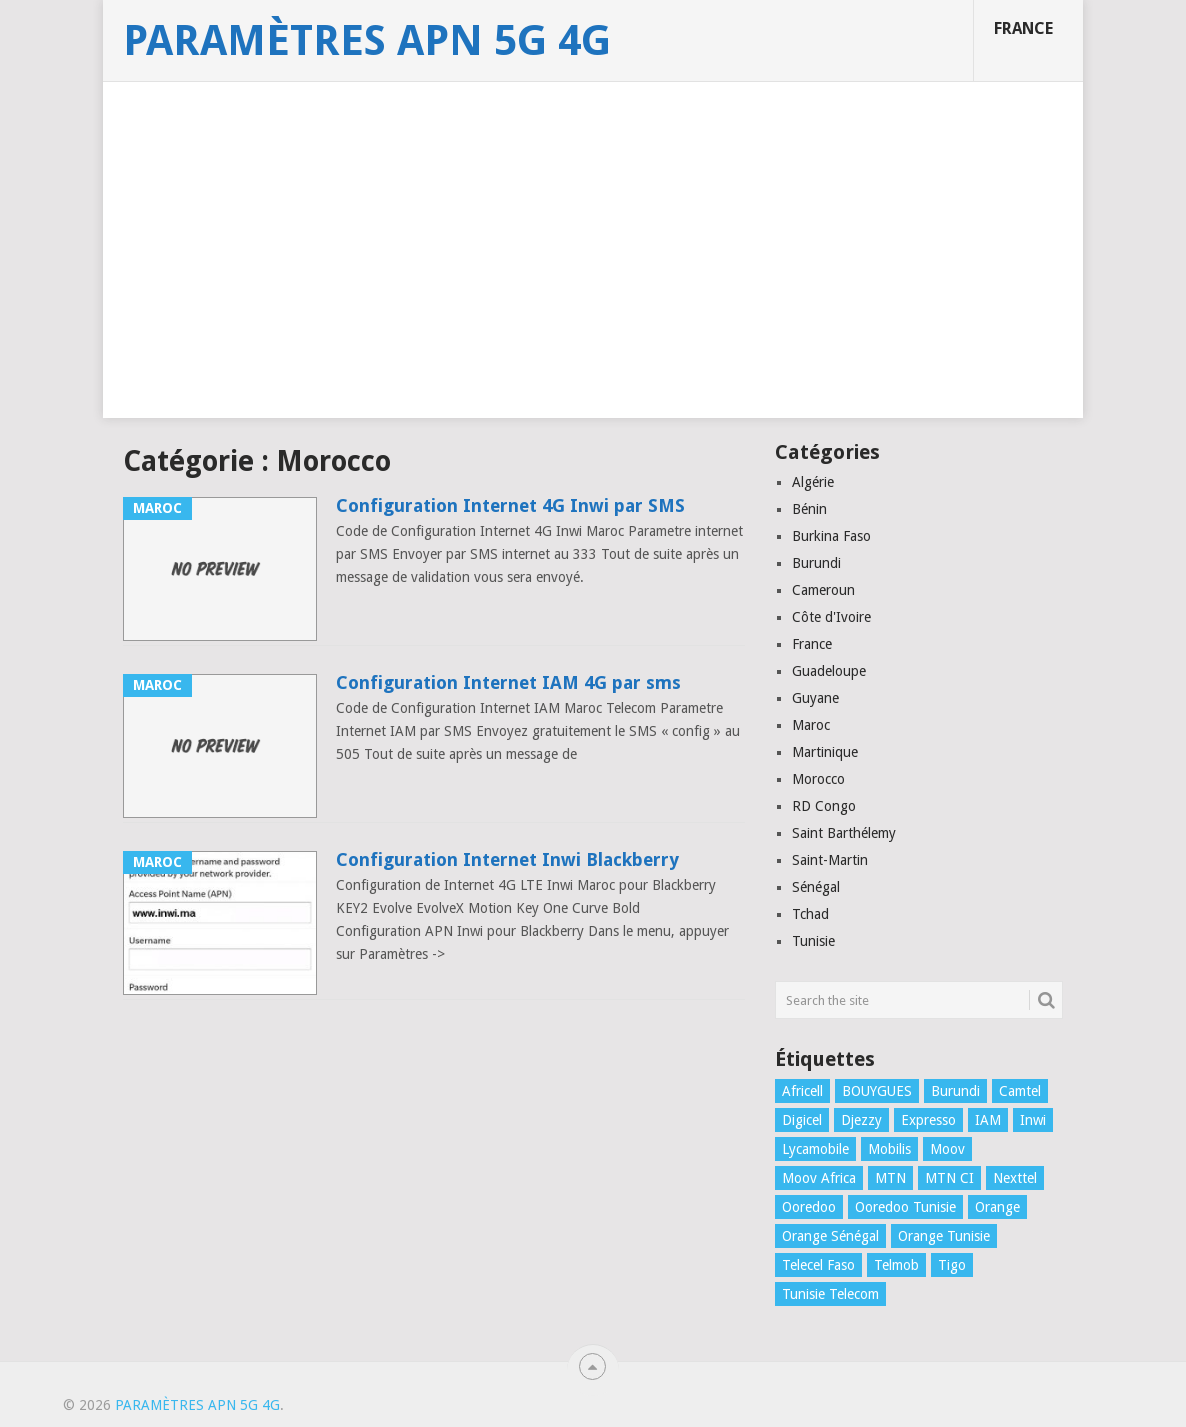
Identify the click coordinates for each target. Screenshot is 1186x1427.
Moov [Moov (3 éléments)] (947, 1149)
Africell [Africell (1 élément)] (802, 1091)
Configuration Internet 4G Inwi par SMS (510, 505)
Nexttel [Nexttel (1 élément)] (1015, 1178)
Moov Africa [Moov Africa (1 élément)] (819, 1178)
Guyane (815, 698)
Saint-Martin (830, 860)
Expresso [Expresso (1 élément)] (928, 1120)
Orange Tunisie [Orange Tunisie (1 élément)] (944, 1236)
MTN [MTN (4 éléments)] (890, 1178)
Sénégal (816, 887)
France (1023, 28)
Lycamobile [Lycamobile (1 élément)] (815, 1149)
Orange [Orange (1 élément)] (997, 1207)
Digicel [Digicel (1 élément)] (802, 1120)
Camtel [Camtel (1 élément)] (1020, 1091)
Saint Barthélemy (844, 833)
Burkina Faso (831, 536)
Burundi (816, 563)
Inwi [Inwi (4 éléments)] (1033, 1120)
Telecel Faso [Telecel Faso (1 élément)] (818, 1265)
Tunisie (813, 941)
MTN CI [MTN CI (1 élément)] (949, 1178)
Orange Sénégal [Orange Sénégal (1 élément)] (830, 1236)
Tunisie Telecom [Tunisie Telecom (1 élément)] (830, 1294)
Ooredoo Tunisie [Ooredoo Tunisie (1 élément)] (905, 1207)
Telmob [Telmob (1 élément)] (896, 1265)
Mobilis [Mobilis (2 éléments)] (889, 1149)
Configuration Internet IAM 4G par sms (508, 682)
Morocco (818, 779)
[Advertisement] (593, 278)
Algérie (813, 482)
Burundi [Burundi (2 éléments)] (955, 1091)
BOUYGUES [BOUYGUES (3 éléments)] (877, 1091)
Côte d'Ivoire (831, 617)
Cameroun (823, 590)
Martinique (825, 752)
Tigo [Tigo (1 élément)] (952, 1265)
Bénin (809, 509)
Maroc (811, 725)
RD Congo (824, 806)
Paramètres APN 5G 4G (367, 41)
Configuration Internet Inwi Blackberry (507, 859)
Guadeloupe (829, 671)
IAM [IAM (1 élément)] (988, 1120)
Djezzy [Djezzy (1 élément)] (861, 1120)
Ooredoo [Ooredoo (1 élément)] (809, 1207)
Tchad (810, 914)
